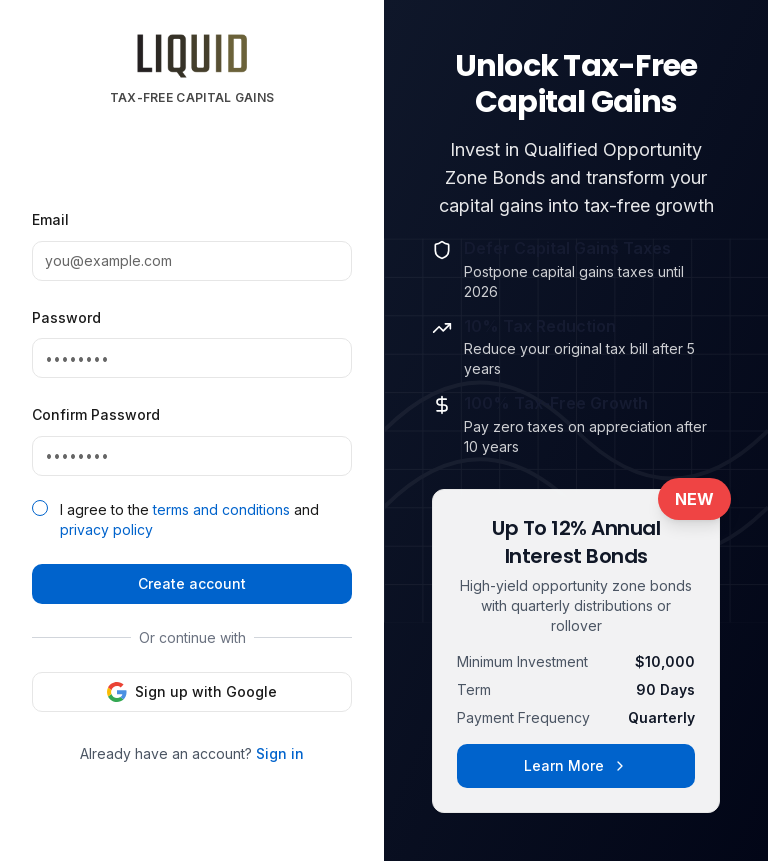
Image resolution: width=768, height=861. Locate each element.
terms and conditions (221, 509)
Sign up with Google (192, 692)
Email (50, 219)
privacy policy (106, 529)
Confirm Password (96, 414)
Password (66, 317)
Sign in (280, 753)
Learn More (576, 765)
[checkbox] (40, 508)
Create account (192, 583)
